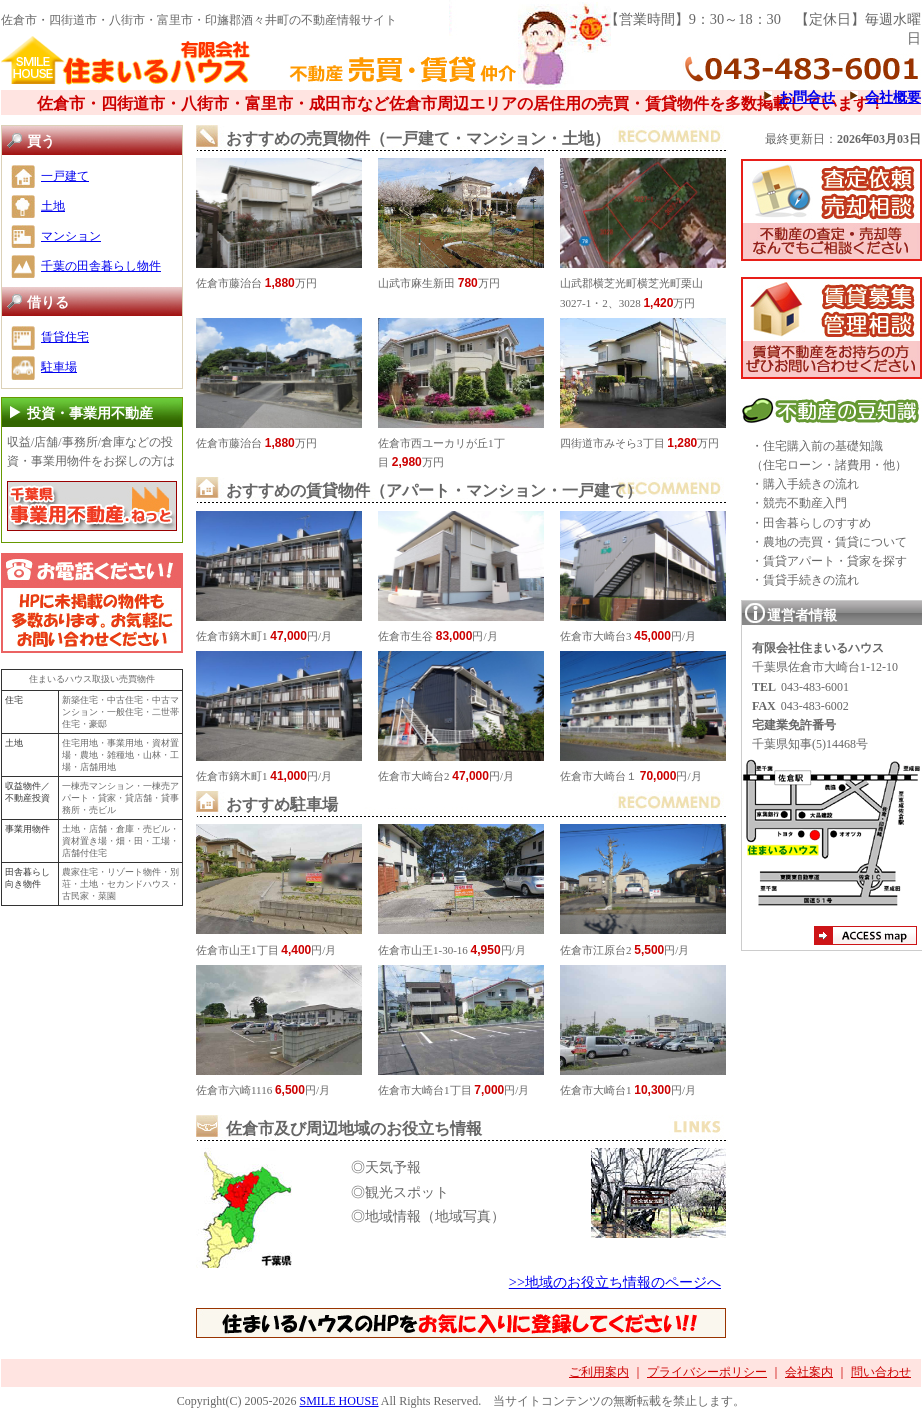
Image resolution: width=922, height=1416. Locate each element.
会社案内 (809, 1372)
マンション (71, 236)
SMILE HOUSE (338, 1401)
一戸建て (65, 176)
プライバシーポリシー (707, 1372)
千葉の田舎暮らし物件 (101, 266)
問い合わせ (881, 1372)
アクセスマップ (865, 938)
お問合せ (807, 97)
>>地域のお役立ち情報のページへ (615, 1282)
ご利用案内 (599, 1372)
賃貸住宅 (65, 337)
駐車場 (59, 367)
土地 (53, 206)
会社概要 (893, 97)
